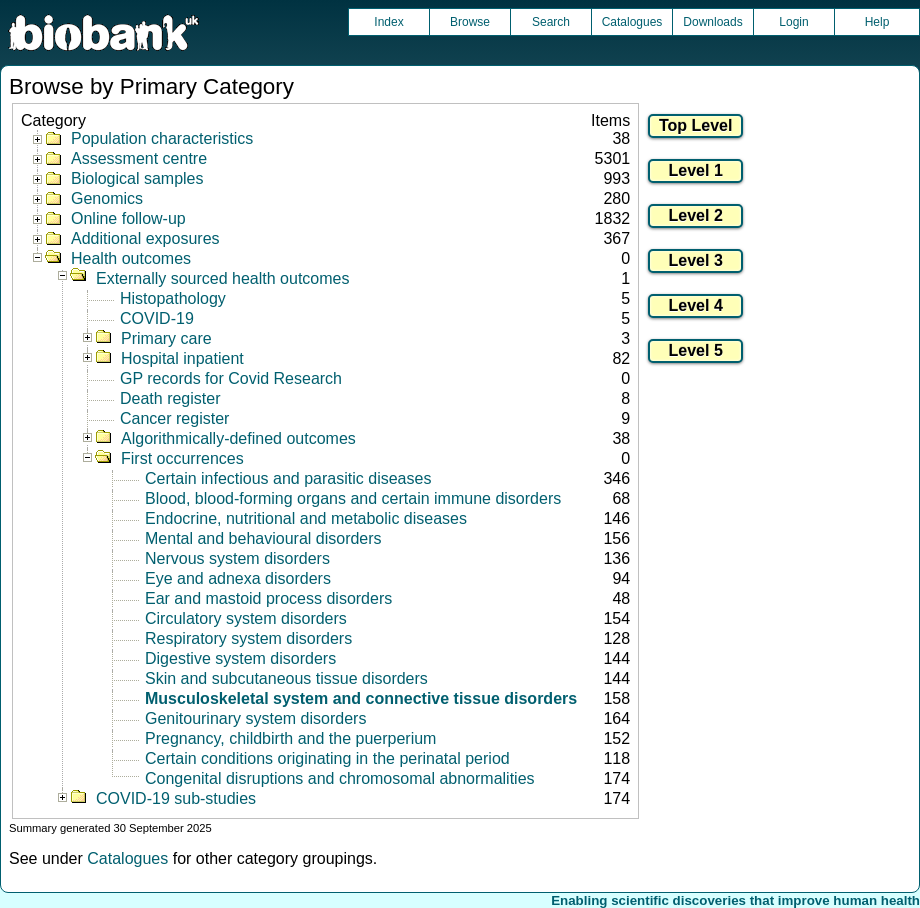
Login (793, 22)
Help (877, 22)
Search (551, 22)
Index (388, 22)
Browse (470, 22)
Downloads (712, 22)
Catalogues (632, 22)
